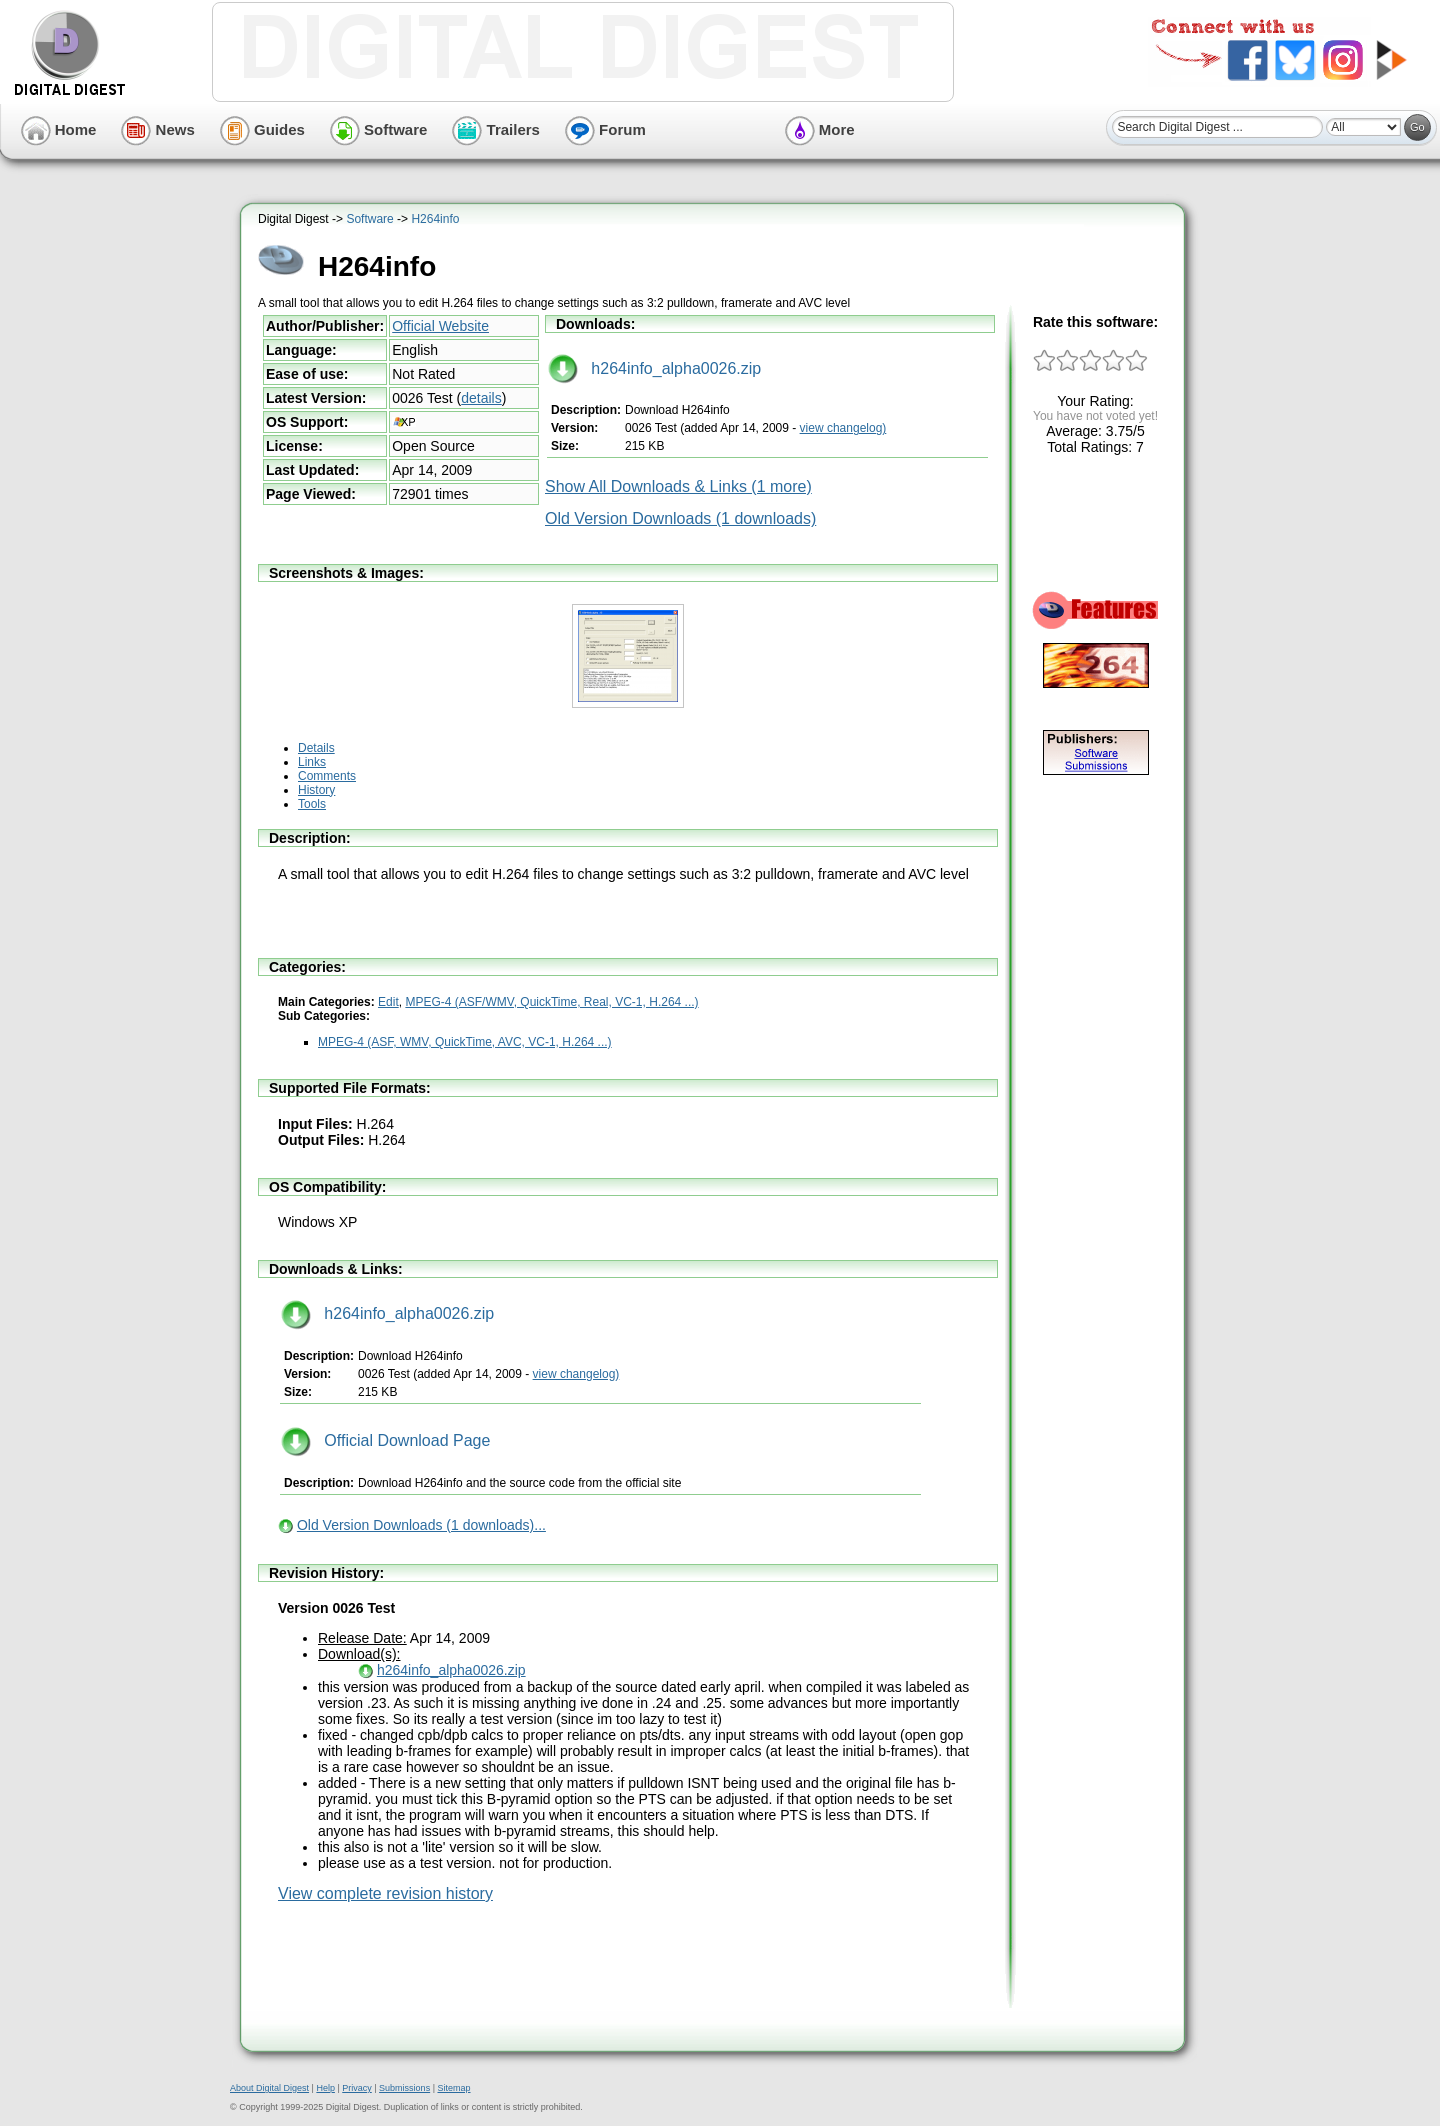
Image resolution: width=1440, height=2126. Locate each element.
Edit (388, 1002)
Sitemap (453, 2088)
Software (379, 129)
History (316, 790)
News (157, 129)
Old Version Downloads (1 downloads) (680, 518)
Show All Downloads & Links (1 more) (678, 486)
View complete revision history (385, 1893)
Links (312, 762)
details (481, 398)
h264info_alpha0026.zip (654, 368)
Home (59, 129)
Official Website (440, 326)
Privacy (357, 2088)
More (820, 129)
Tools (312, 804)
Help (325, 2088)
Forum (605, 129)
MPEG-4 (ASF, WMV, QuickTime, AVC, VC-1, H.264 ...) (465, 1042)
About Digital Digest (269, 2088)
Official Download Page (385, 1440)
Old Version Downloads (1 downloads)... (421, 1525)
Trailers (496, 129)
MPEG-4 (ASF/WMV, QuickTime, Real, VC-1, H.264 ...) (551, 1002)
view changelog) (843, 428)
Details (316, 748)
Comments (327, 776)
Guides (262, 129)
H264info (435, 219)
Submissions (404, 2088)
